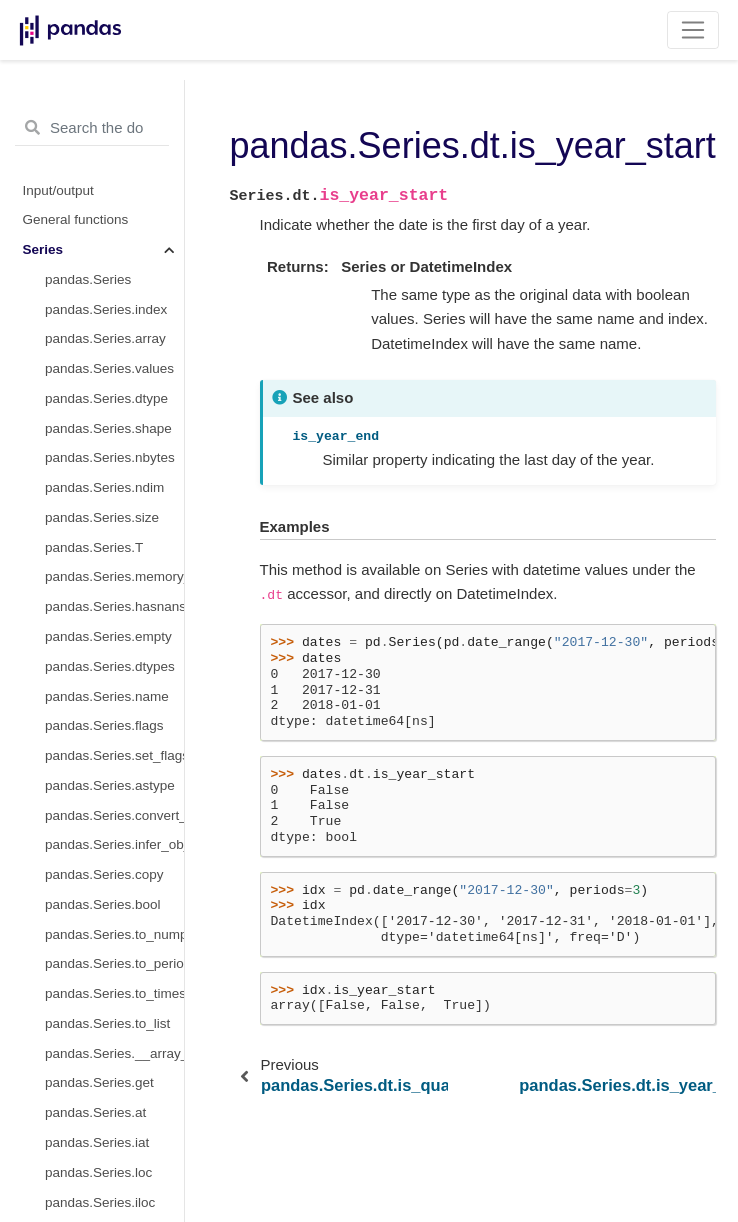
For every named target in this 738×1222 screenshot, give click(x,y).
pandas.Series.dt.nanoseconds (114, 998)
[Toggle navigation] (693, 30)
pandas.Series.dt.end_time (114, 879)
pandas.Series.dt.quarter (114, 105)
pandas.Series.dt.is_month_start (114, 135)
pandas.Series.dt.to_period (114, 492)
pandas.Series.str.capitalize (114, 1117)
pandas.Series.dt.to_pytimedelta (114, 1057)
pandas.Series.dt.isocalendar (114, 462)
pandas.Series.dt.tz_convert (114, 581)
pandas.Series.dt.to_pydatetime (114, 522)
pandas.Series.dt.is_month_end (114, 165)
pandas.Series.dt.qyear (114, 819)
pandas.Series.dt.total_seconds (114, 1087)
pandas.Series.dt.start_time (114, 849)
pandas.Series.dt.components (114, 1028)
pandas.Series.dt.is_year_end (114, 284)
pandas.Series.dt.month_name (114, 760)
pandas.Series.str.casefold (114, 1147)
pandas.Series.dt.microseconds (114, 968)
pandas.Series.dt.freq (109, 432)
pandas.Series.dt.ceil (107, 730)
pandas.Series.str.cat (108, 1177)
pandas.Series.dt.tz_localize (114, 551)
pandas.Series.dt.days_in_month (114, 373)
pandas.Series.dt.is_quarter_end (114, 224)
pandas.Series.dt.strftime (114, 641)
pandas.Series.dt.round (114, 671)
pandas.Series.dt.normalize (114, 611)
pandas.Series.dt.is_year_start (114, 254)
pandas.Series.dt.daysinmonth (114, 343)
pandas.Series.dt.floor (110, 700)
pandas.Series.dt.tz (103, 403)
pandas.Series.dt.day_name (114, 790)
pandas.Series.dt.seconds (114, 938)
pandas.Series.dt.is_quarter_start (114, 194)
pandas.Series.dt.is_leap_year (114, 313)
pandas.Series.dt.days (112, 909)
